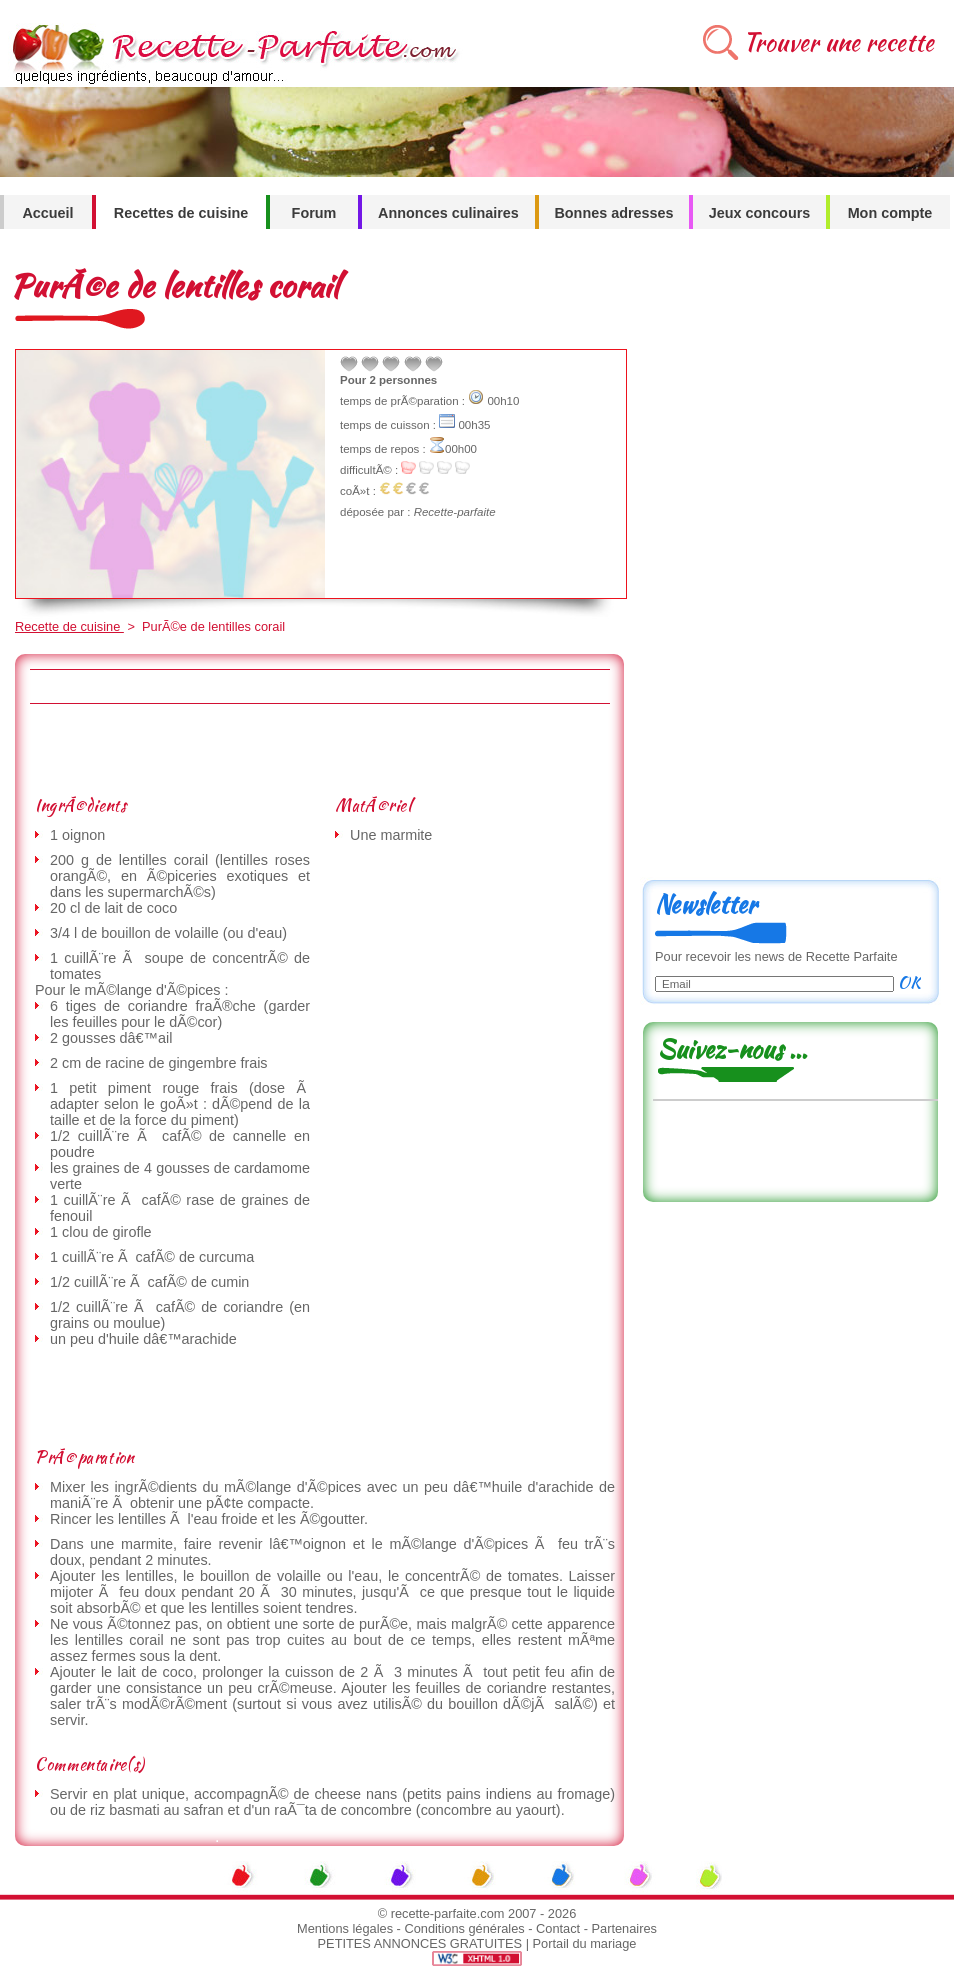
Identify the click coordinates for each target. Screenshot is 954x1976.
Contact (558, 1928)
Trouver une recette (838, 42)
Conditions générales (464, 1928)
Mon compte (890, 213)
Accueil (47, 213)
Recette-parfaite (455, 512)
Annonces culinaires (448, 213)
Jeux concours (760, 213)
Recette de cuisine (69, 626)
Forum (314, 213)
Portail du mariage (585, 1943)
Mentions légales (345, 1928)
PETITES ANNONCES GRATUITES (420, 1943)
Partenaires (624, 1928)
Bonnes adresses (613, 213)
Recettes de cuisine (181, 213)
